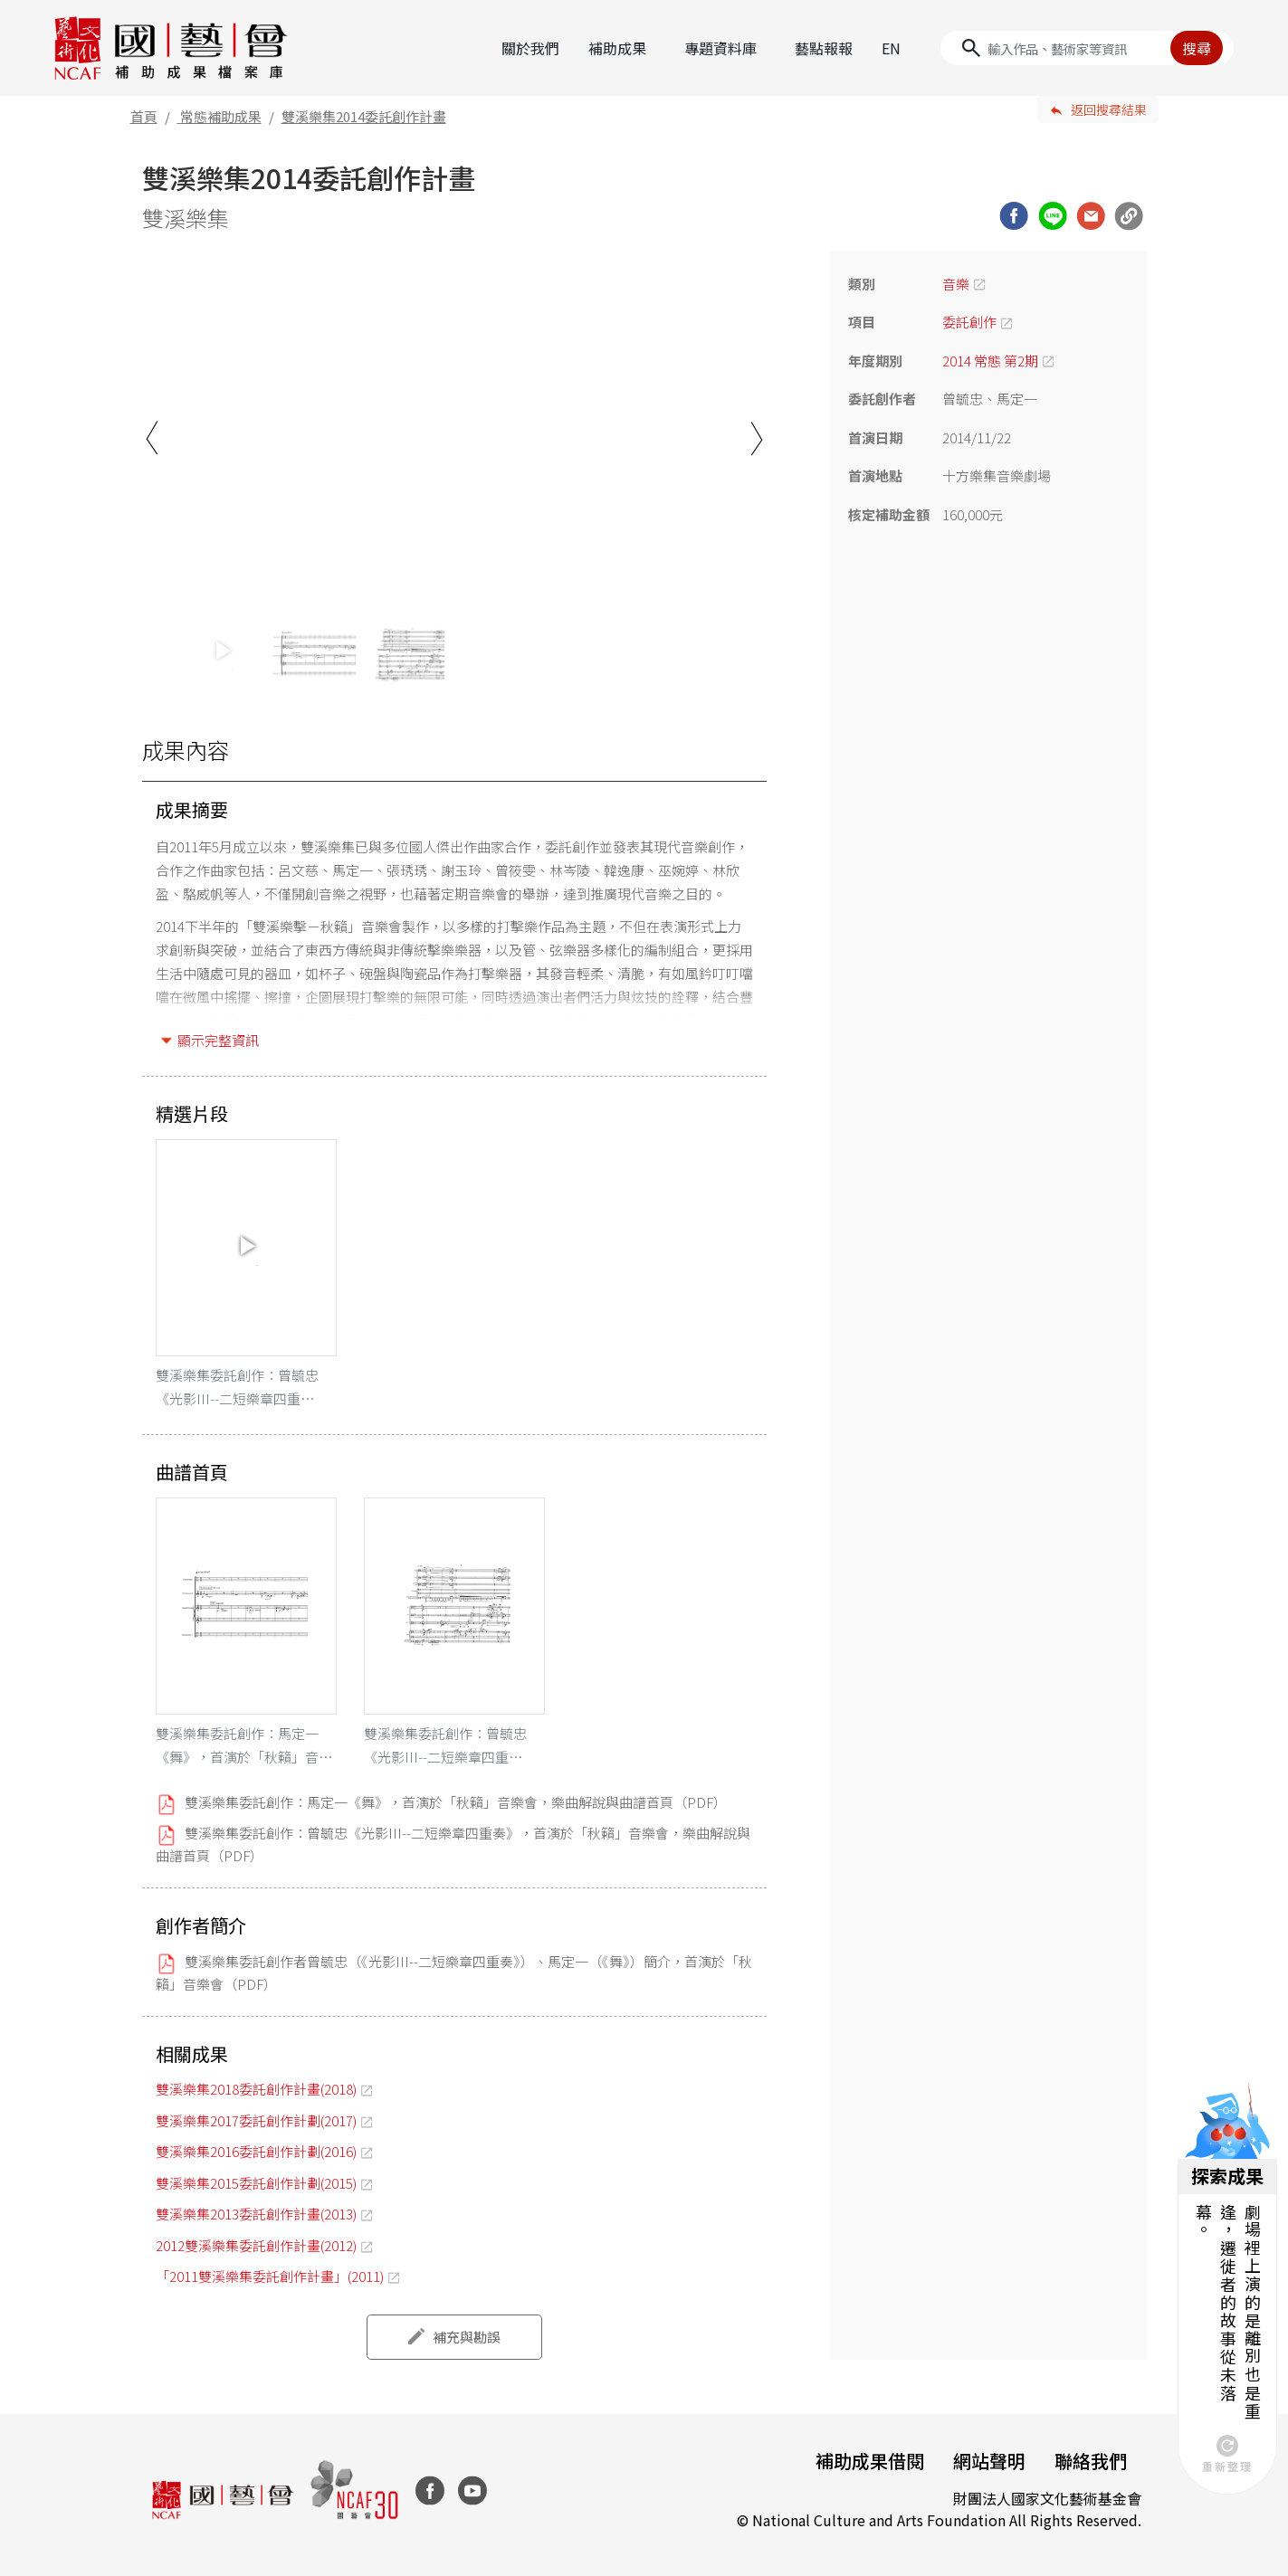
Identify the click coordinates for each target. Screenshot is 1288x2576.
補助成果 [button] (617, 48)
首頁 (143, 116)
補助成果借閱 (870, 2461)
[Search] (1087, 48)
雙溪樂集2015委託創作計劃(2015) (256, 2182)
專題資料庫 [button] (720, 48)
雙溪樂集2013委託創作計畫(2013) (256, 2213)
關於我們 (530, 48)
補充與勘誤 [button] (467, 2336)
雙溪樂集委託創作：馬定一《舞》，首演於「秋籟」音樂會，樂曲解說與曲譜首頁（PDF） (456, 1801)
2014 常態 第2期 (990, 360)
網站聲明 (989, 2461)
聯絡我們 (1090, 2461)
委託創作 (969, 321)
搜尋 (1196, 48)
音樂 (955, 283)
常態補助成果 (221, 116)
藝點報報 (824, 48)
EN (891, 48)
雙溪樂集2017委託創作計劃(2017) (256, 2120)
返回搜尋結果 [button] (1109, 109)
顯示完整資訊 (218, 1040)
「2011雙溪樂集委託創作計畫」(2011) (270, 2276)
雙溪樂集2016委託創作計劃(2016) (256, 2151)
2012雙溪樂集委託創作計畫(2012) (256, 2245)
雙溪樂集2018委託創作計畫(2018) (256, 2088)
